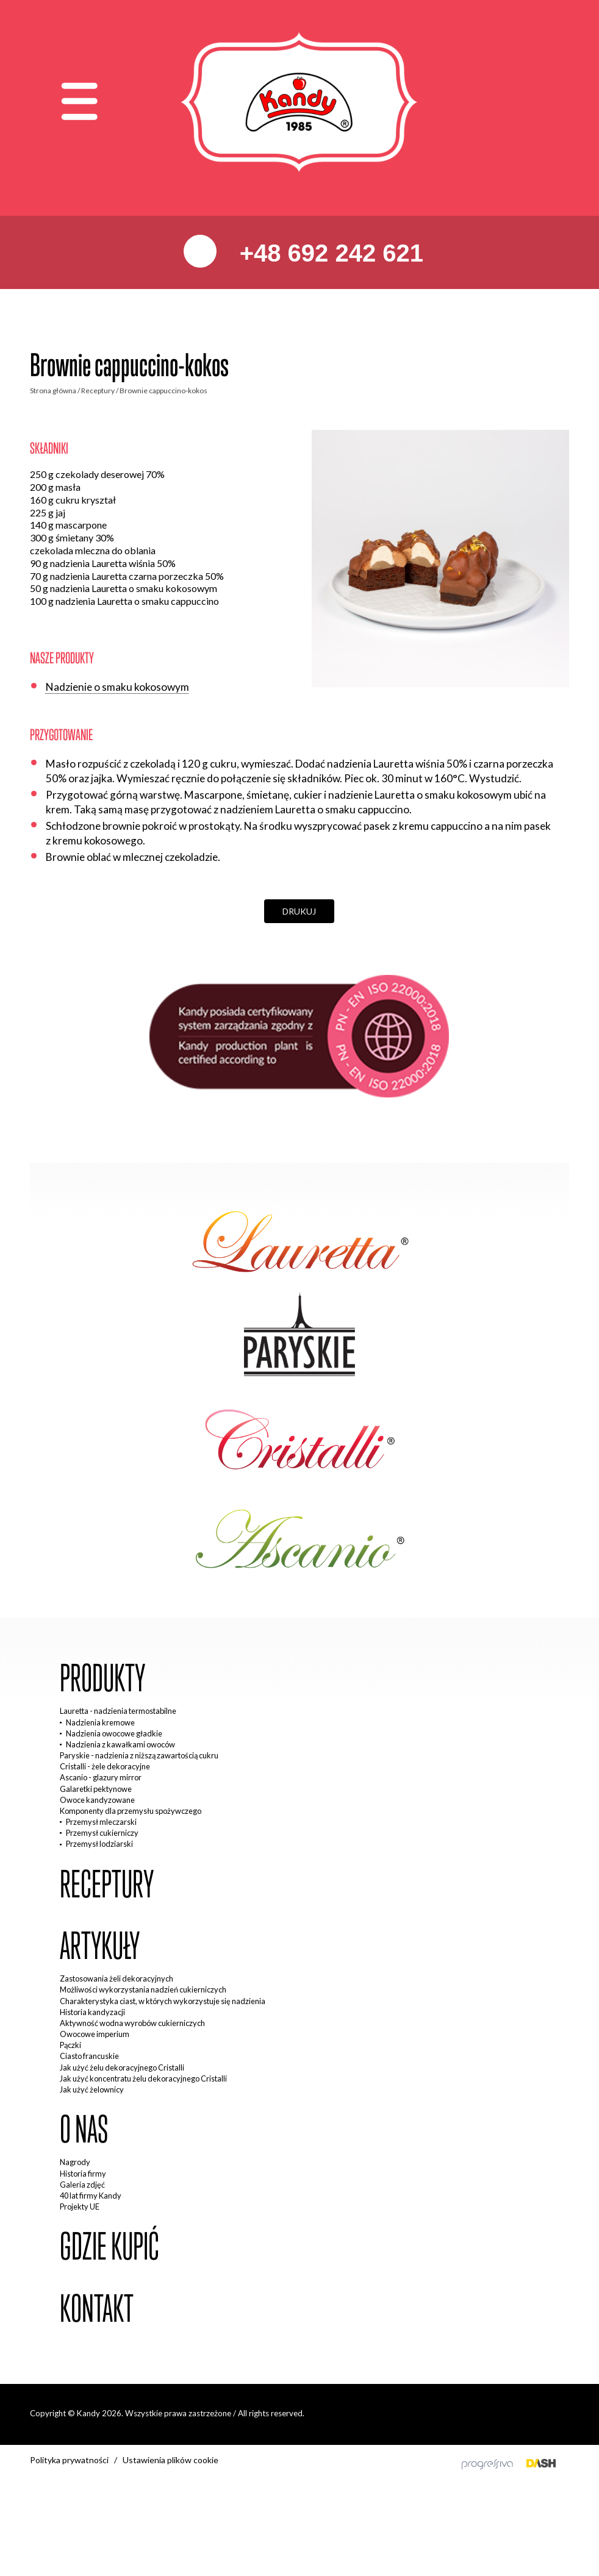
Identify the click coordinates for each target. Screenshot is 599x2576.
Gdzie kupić (109, 2246)
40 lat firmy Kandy (90, 2195)
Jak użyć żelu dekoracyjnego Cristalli (122, 2067)
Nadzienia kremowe (100, 1722)
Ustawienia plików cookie (170, 2460)
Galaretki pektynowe (96, 1789)
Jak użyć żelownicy (92, 2089)
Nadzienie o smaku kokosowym (117, 686)
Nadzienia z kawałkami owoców (120, 1744)
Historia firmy (83, 2173)
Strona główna (53, 390)
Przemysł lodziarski (99, 1844)
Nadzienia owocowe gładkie (114, 1733)
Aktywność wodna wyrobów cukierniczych (132, 2023)
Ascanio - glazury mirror (101, 1777)
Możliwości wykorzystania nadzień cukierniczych (143, 1989)
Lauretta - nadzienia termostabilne (118, 1711)
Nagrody (75, 2162)
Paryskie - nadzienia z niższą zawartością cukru (139, 1755)
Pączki (70, 2045)
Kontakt (97, 2309)
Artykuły (100, 1946)
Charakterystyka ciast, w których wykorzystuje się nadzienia (162, 2001)
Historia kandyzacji (92, 2012)
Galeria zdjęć (82, 2184)
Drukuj (299, 911)
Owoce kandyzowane (97, 1800)
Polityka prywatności (69, 2460)
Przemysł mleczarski (101, 1822)
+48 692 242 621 (327, 253)
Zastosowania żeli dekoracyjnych (116, 1978)
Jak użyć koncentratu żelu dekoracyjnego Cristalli (143, 2078)
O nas (84, 2129)
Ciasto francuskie (89, 2056)
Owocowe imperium (94, 2034)
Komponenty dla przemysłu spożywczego (130, 1811)
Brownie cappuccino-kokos (163, 390)
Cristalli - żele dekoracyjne (105, 1766)
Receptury (98, 390)
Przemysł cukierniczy (102, 1833)
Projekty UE (79, 2206)
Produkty (102, 1678)
